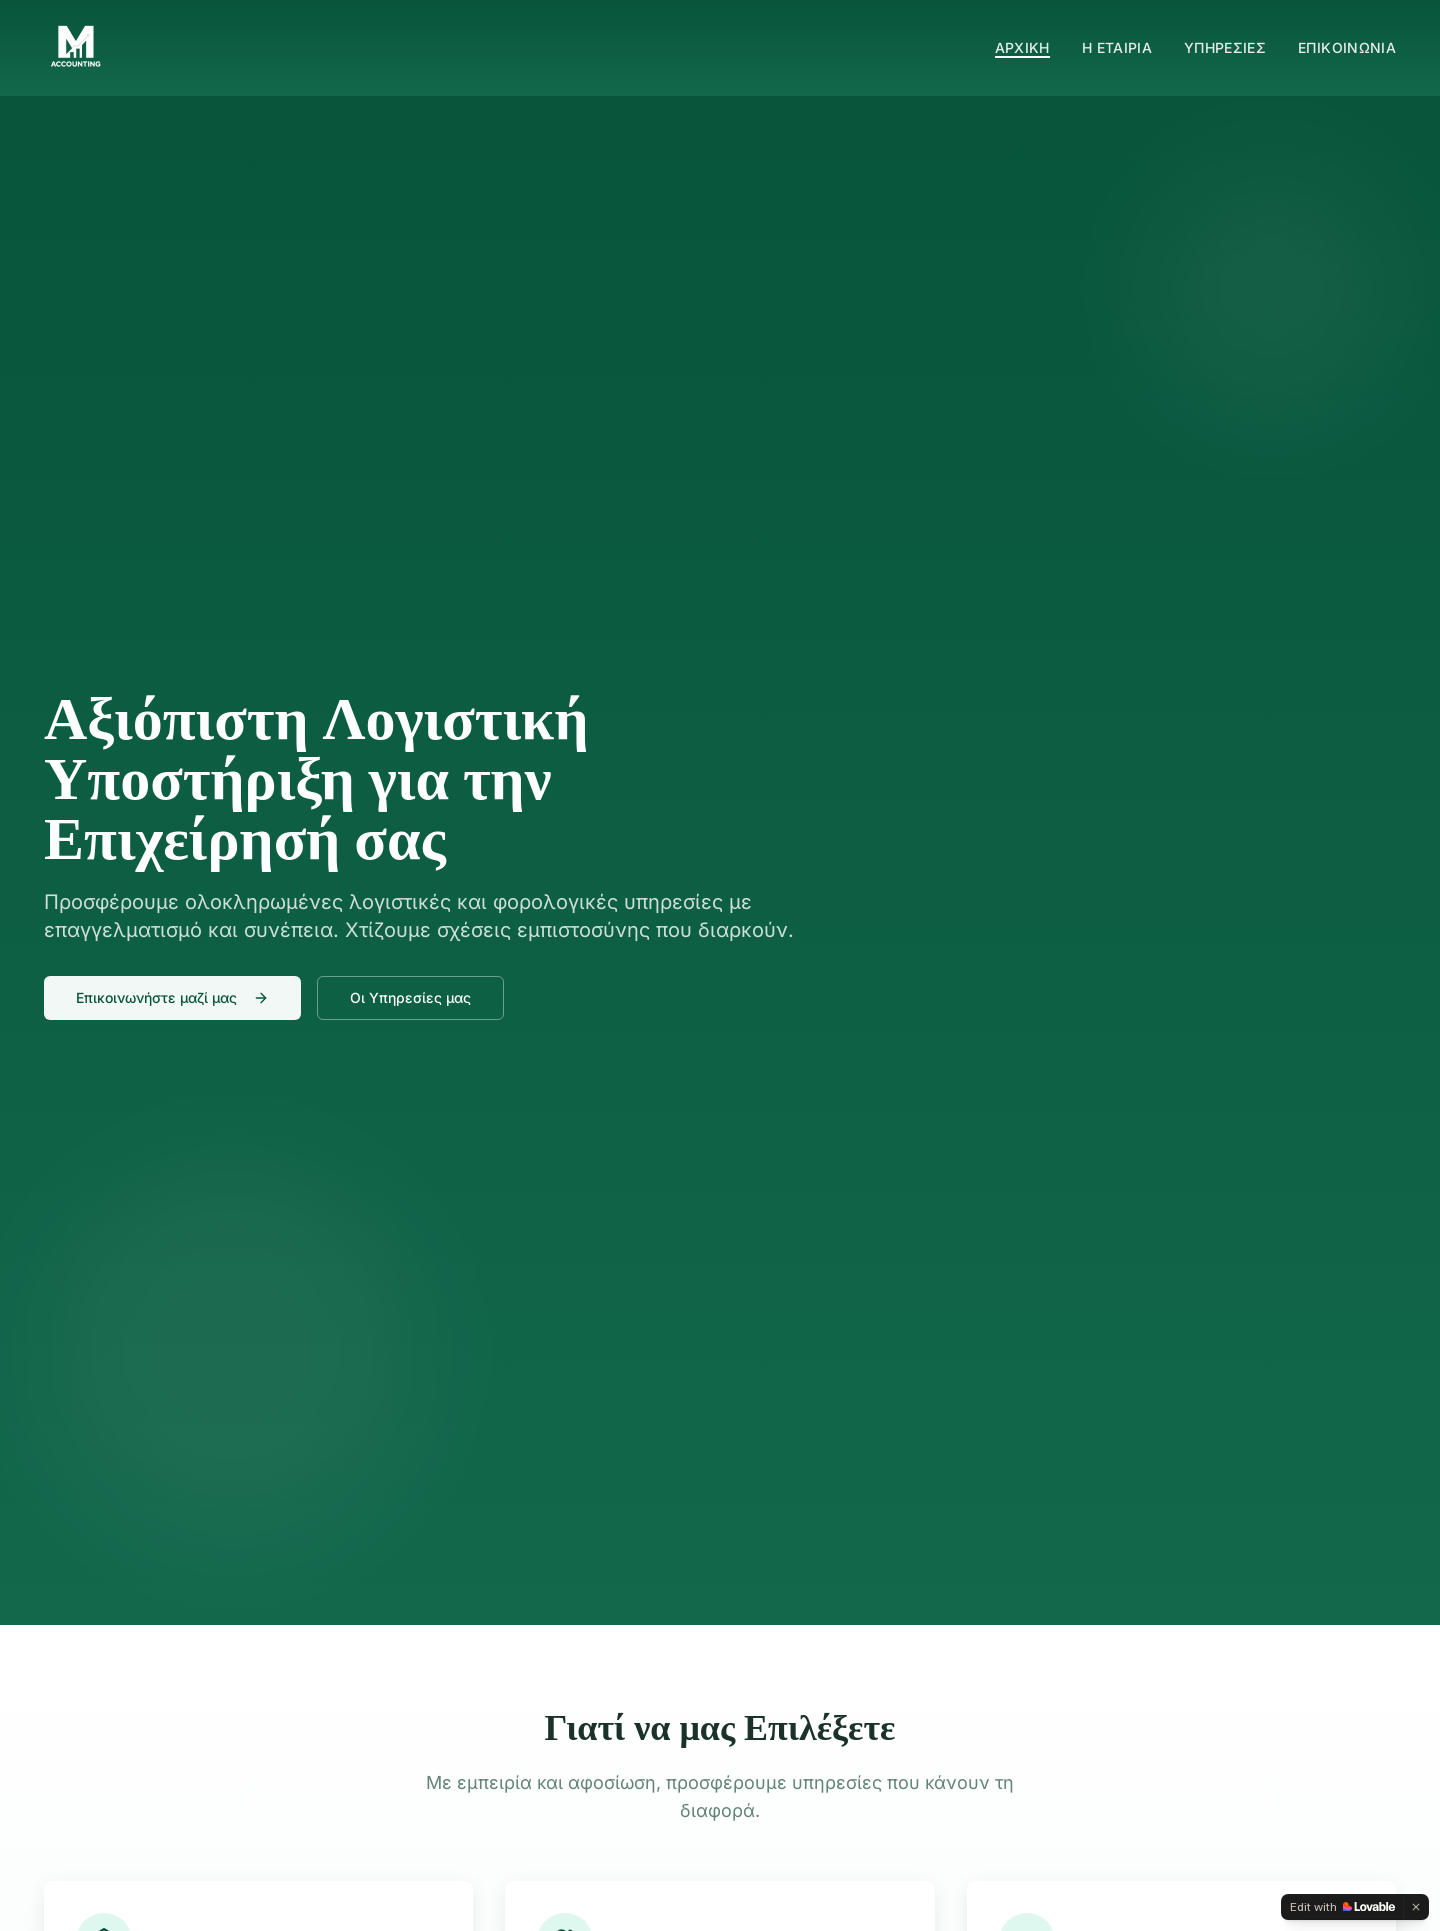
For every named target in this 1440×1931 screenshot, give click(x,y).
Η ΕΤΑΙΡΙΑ (1117, 47)
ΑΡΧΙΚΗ (1022, 47)
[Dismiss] (1416, 1907)
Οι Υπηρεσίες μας (410, 997)
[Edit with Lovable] (1342, 1907)
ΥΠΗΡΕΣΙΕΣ (1225, 47)
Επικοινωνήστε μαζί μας (172, 997)
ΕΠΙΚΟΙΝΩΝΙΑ (1347, 47)
